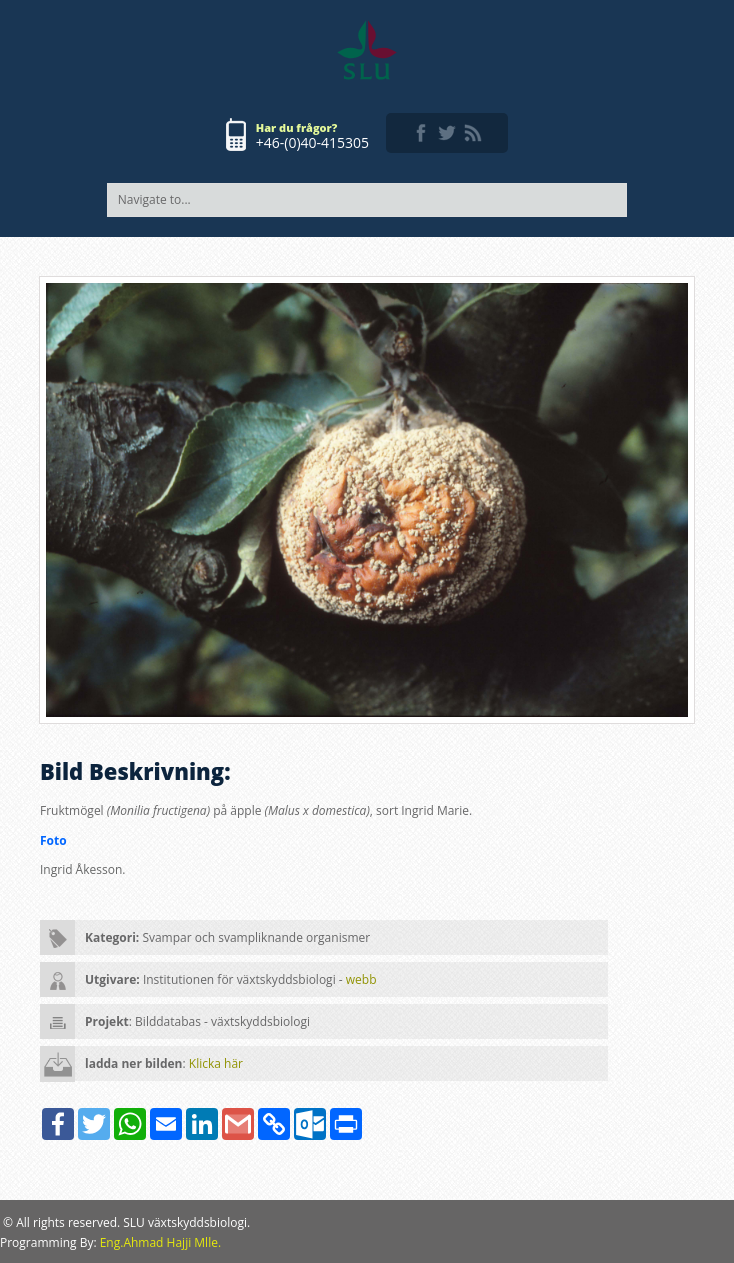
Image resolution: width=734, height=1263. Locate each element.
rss (473, 133)
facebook (421, 133)
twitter (447, 133)
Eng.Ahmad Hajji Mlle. (160, 1242)
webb (361, 979)
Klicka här (216, 1063)
